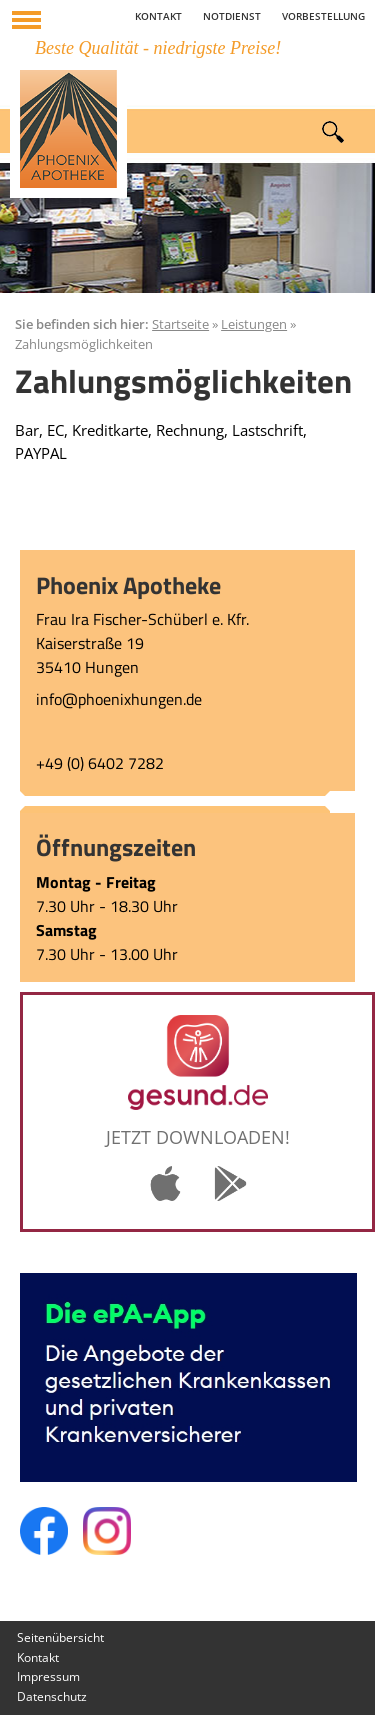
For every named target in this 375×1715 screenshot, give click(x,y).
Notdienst (232, 16)
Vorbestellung (323, 16)
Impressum (48, 1676)
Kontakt (158, 16)
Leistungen (254, 324)
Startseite (180, 324)
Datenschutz (52, 1696)
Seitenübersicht (60, 1637)
